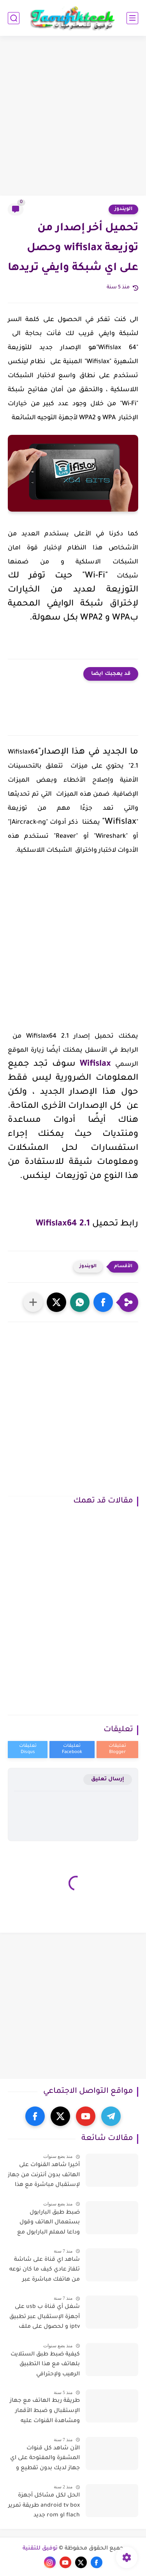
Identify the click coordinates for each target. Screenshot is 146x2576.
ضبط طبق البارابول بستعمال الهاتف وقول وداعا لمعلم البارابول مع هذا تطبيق (48, 2224)
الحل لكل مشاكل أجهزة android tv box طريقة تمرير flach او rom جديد (44, 2506)
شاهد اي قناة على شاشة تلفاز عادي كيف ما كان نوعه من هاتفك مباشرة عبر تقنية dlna (44, 2271)
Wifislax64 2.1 (63, 1224)
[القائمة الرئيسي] (132, 18)
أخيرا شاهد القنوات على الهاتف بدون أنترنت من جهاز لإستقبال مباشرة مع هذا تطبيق (44, 2176)
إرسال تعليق (107, 1779)
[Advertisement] (73, 117)
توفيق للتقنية (40, 2549)
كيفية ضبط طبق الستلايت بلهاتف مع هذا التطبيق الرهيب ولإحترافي (45, 2365)
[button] (103, 1302)
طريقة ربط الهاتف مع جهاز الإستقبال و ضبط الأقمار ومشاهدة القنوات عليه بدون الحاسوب (45, 2412)
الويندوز (123, 209)
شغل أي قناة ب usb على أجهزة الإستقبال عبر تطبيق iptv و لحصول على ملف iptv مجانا (44, 2318)
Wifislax (95, 1064)
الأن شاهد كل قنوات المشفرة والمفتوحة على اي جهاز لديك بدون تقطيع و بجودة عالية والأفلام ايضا (45, 2459)
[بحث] (13, 18)
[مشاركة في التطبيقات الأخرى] (33, 1302)
